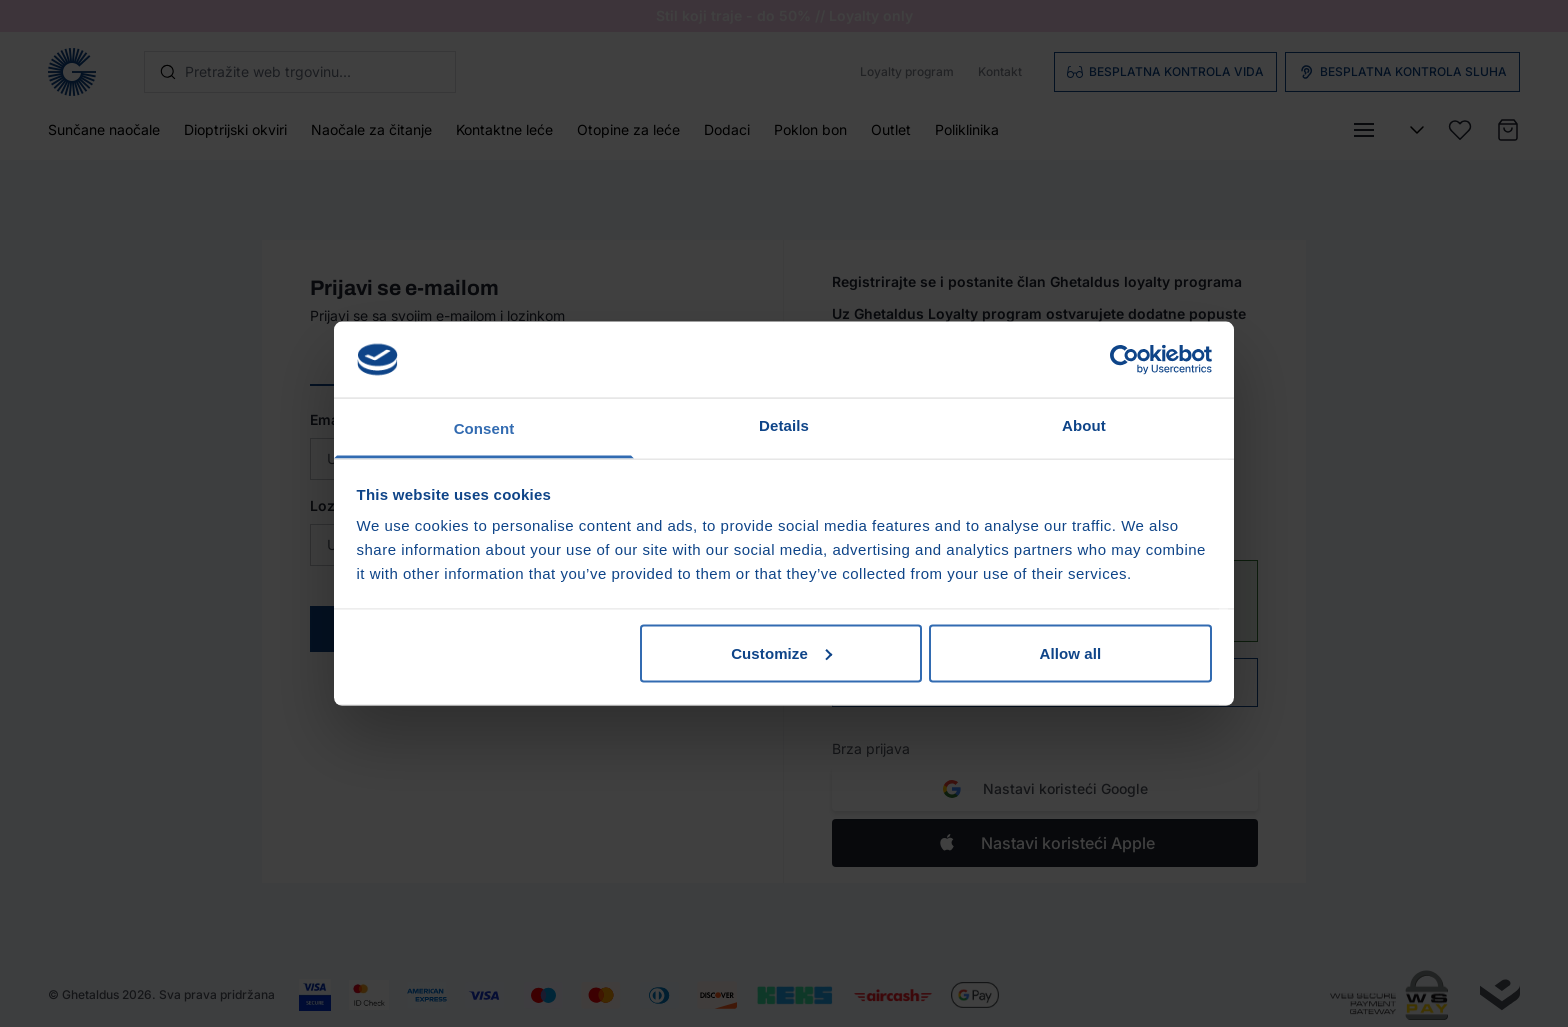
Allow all (1071, 652)
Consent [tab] (484, 428)
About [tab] (1084, 425)
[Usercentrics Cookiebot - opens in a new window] (1124, 359)
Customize (781, 652)
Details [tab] (784, 425)
